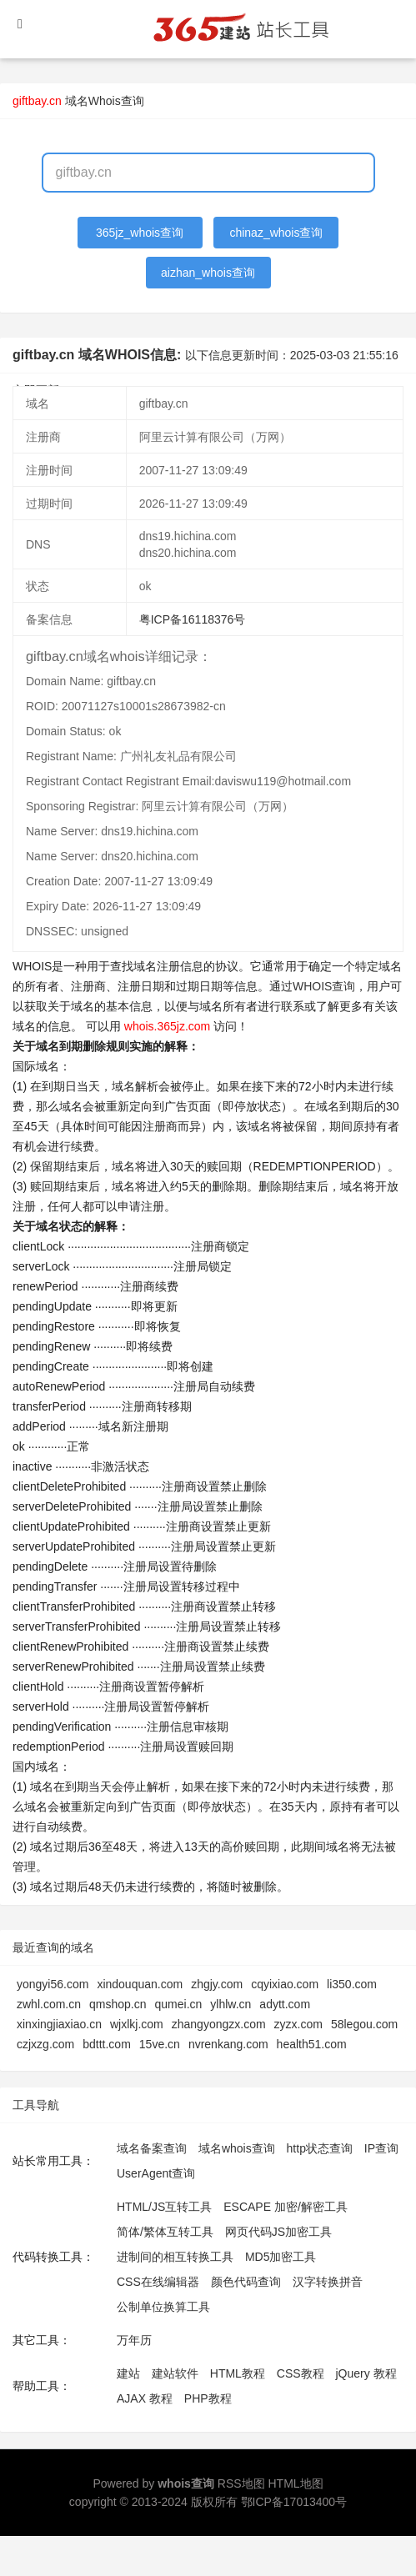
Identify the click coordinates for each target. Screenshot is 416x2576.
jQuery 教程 (365, 2373)
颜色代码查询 (246, 2281)
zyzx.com (298, 2024)
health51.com (312, 2044)
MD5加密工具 (281, 2256)
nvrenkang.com (228, 2044)
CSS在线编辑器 (158, 2281)
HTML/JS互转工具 (164, 2206)
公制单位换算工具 (163, 2306)
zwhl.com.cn (49, 2004)
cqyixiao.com (284, 1984)
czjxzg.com (45, 2044)
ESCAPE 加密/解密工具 (285, 2206)
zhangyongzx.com (219, 2024)
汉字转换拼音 (328, 2281)
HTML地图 (295, 2483)
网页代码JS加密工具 (278, 2231)
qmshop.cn (117, 2004)
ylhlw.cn (230, 2004)
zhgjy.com (217, 1984)
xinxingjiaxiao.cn (59, 2024)
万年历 (134, 2340)
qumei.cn (179, 2004)
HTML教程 (237, 2373)
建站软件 (175, 2373)
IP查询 (381, 2148)
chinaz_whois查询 (276, 232)
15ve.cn (159, 2044)
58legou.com (364, 2024)
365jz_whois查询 (139, 232)
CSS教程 (300, 2373)
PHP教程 (208, 2398)
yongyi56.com (52, 1984)
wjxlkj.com (136, 2024)
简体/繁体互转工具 (165, 2231)
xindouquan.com (140, 1984)
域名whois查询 (236, 2148)
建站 (128, 2373)
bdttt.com (107, 2044)
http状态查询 (320, 2148)
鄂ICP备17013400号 (294, 2501)
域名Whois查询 (104, 101)
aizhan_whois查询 (208, 272)
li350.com (352, 1984)
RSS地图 (241, 2483)
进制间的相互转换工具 (175, 2256)
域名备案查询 (152, 2148)
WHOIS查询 (324, 986)
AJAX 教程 (145, 2398)
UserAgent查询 (156, 2173)
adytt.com (284, 2004)
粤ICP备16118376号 (192, 619)
